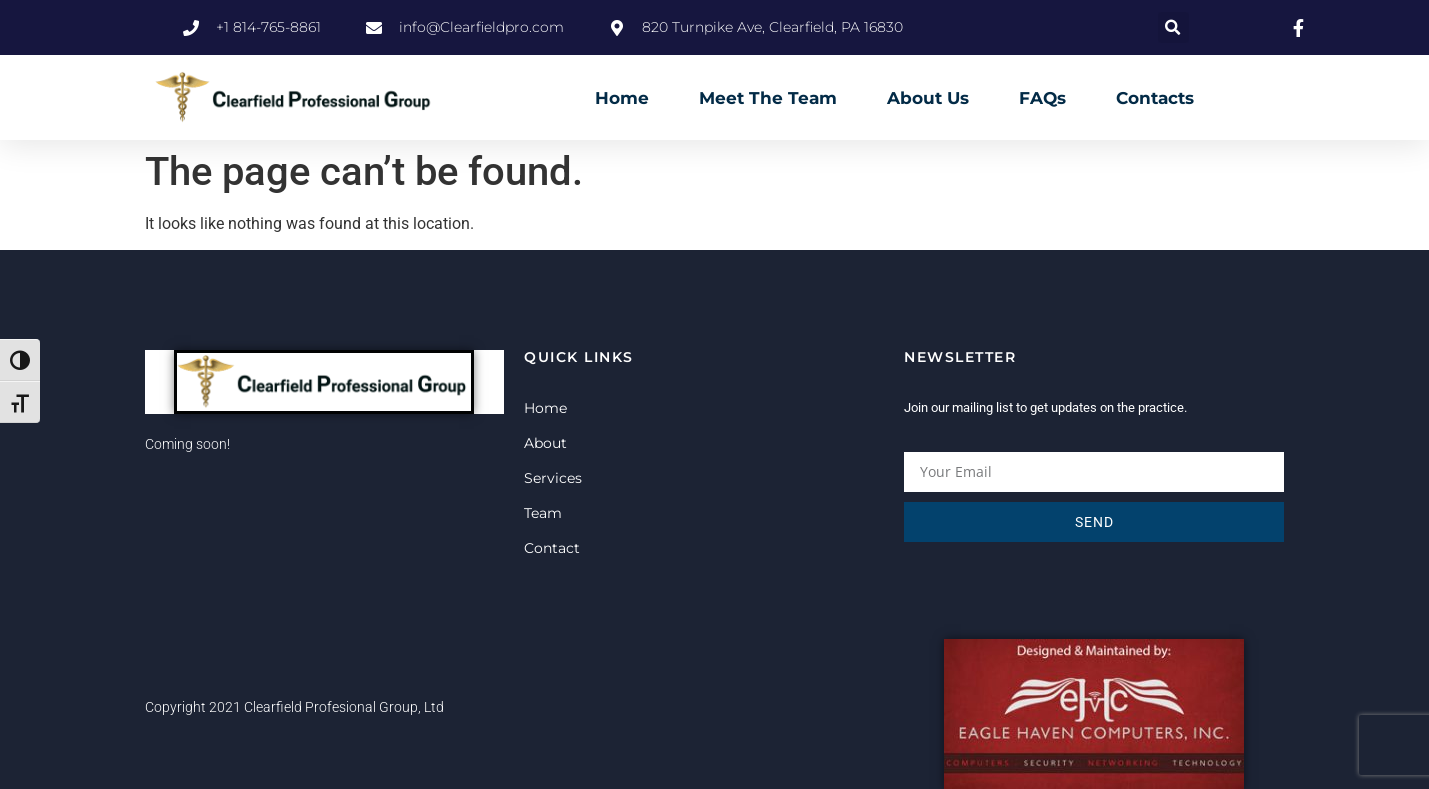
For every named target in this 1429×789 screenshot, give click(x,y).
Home (622, 98)
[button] (1173, 27)
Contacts (1155, 98)
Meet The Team (768, 98)
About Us (928, 98)
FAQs (1042, 98)
